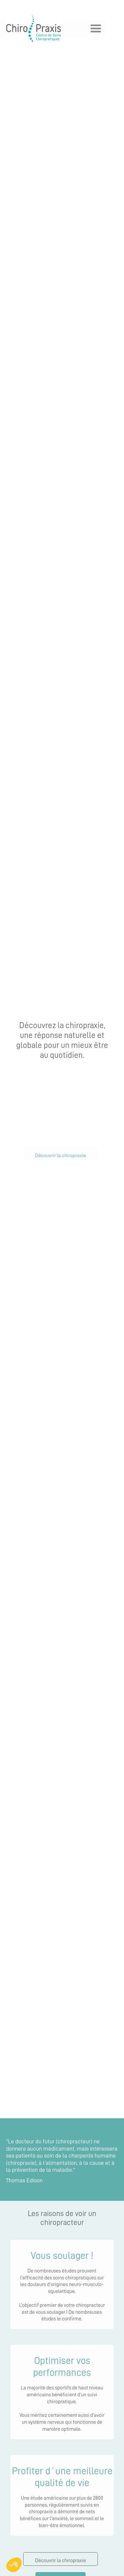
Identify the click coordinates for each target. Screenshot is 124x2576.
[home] (32, 29)
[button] (86, 29)
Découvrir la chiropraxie (60, 1155)
